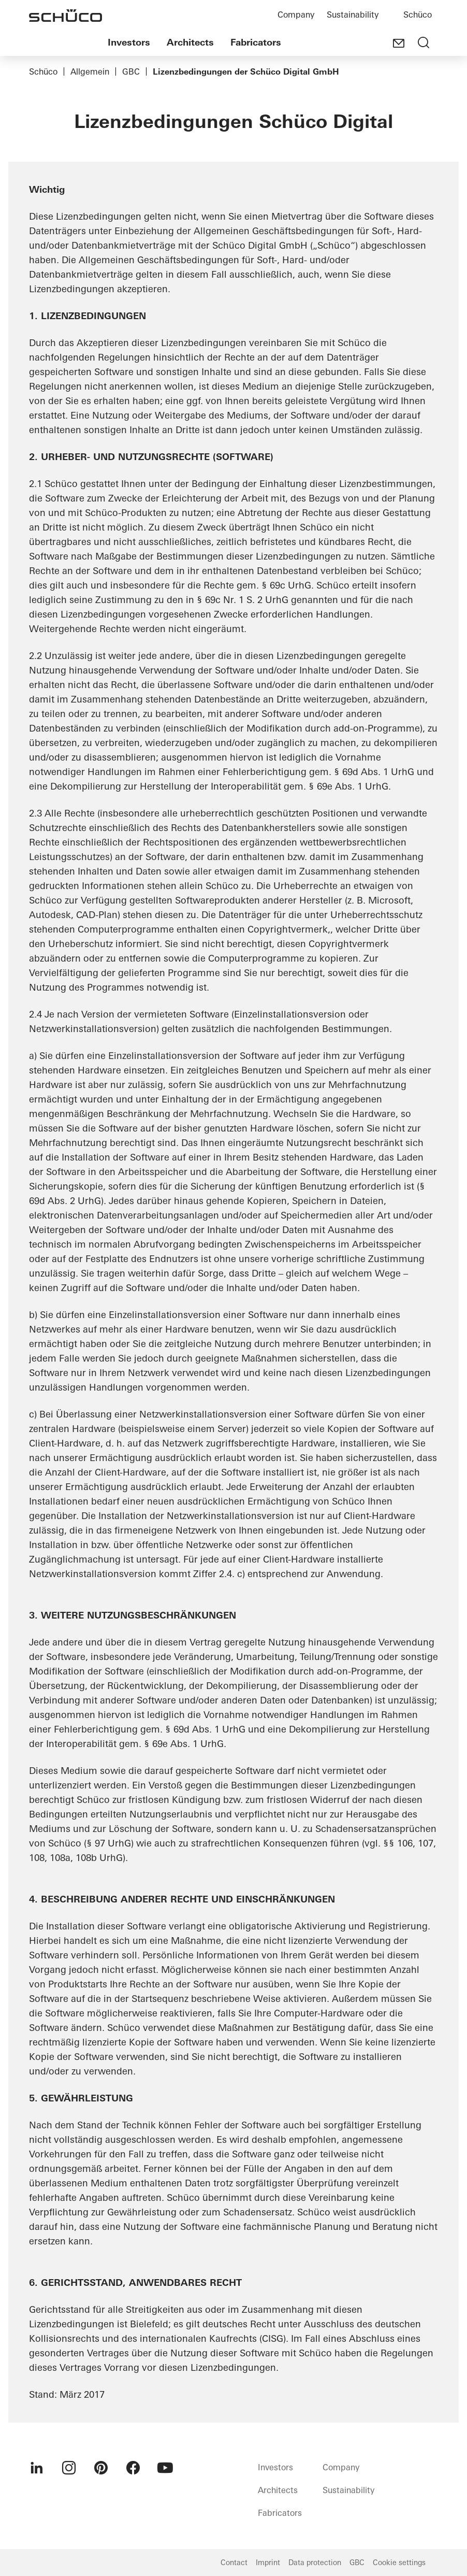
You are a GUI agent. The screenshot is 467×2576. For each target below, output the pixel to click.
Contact (234, 2562)
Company (296, 14)
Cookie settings (399, 2562)
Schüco (417, 14)
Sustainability (352, 14)
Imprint (268, 2562)
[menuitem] (37, 2467)
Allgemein (89, 71)
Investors (129, 42)
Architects (190, 42)
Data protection (314, 2562)
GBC (131, 71)
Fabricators (255, 42)
